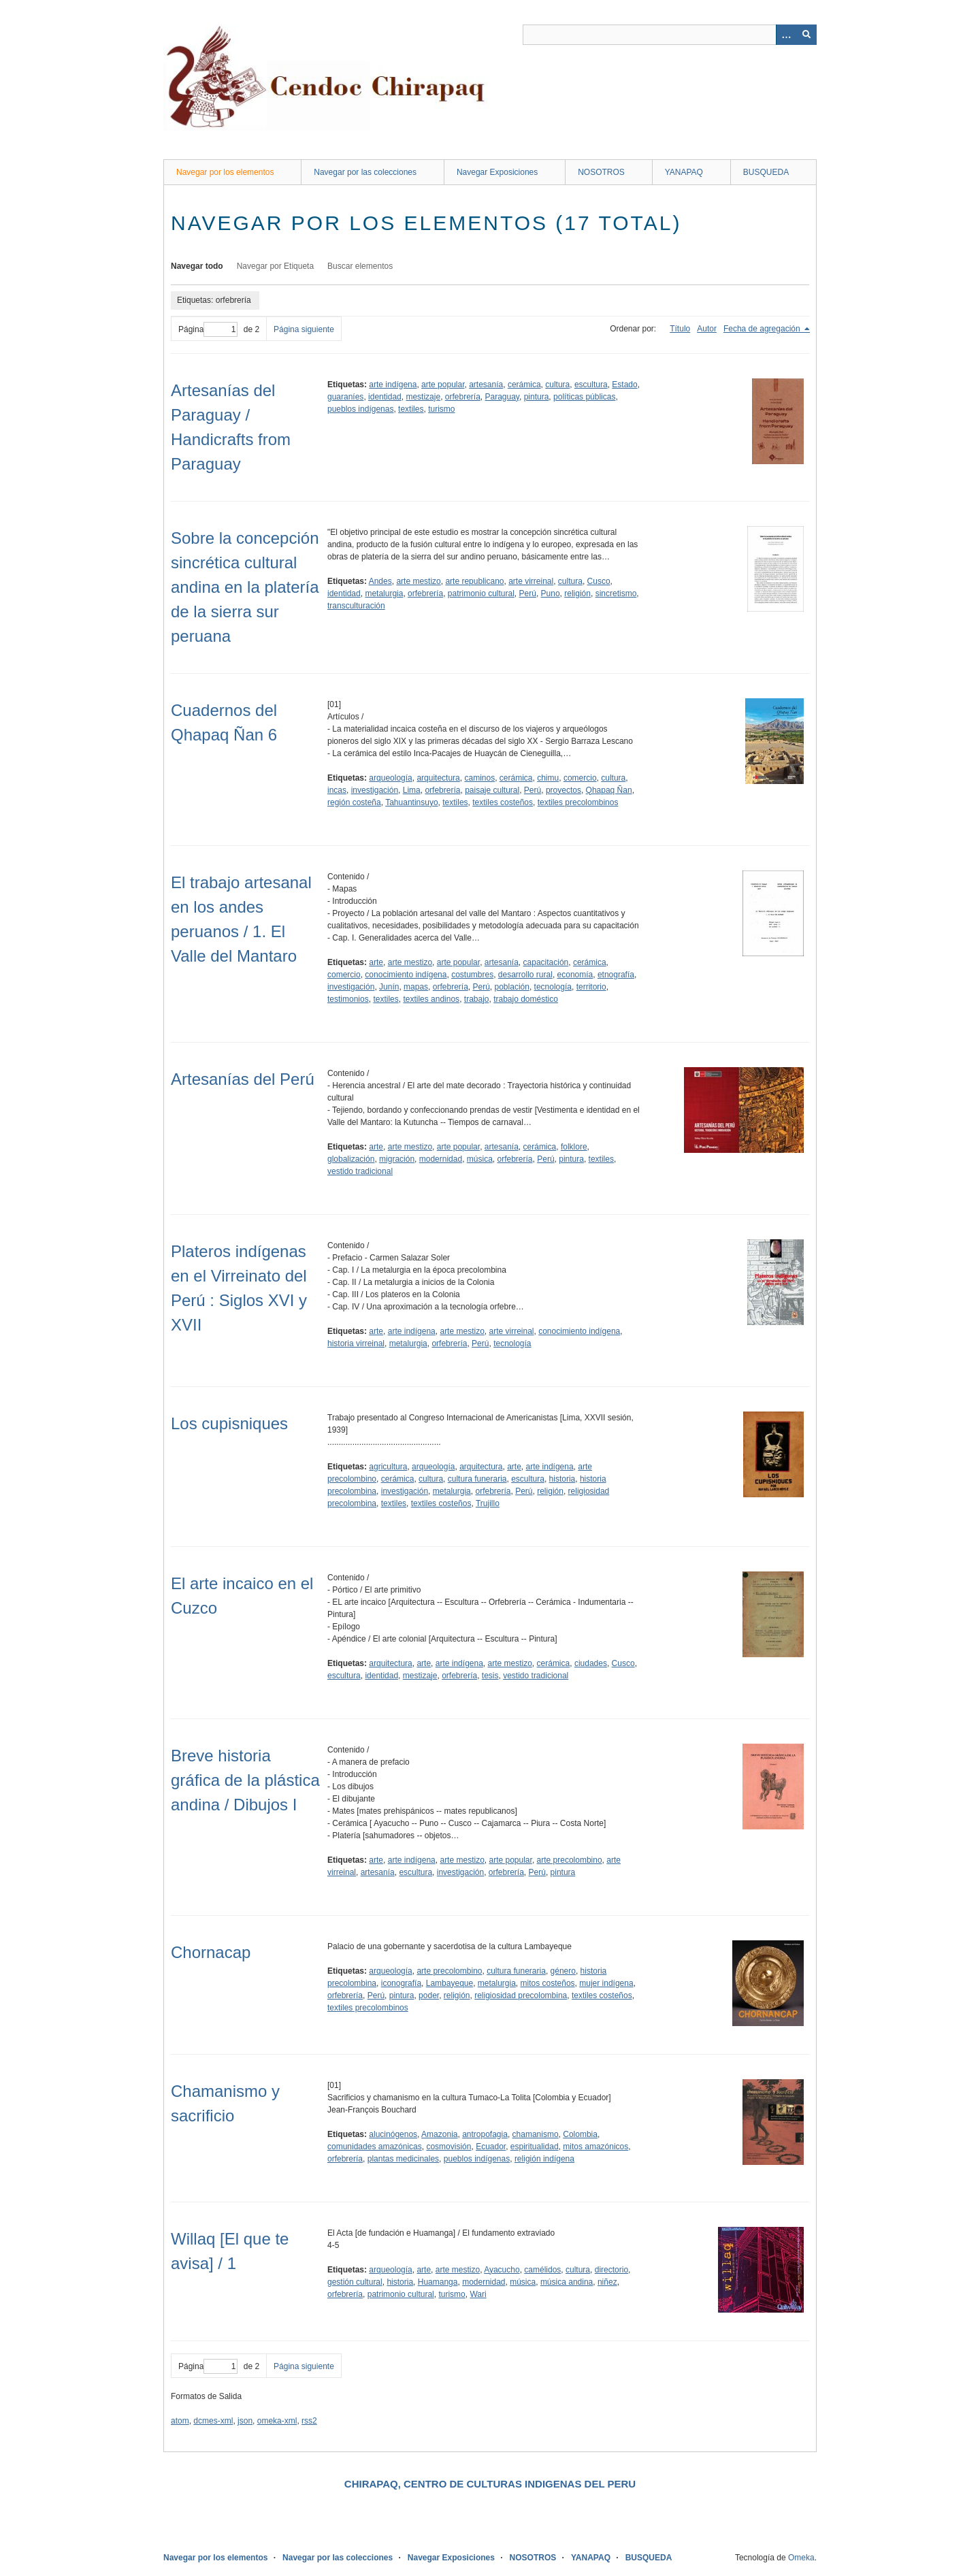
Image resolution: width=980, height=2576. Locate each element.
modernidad (440, 1159)
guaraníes (345, 397)
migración (396, 1159)
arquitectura (437, 778)
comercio (580, 778)
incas (336, 790)
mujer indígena (606, 1983)
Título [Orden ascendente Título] (680, 328)
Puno (550, 593)
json (245, 2421)
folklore (574, 1147)
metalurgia (384, 593)
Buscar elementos (360, 266)
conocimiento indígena (405, 974)
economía (575, 974)
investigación (374, 790)
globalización (350, 1159)
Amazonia (439, 2134)
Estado (624, 384)
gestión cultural (354, 2282)
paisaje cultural (492, 790)
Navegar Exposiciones (497, 172)
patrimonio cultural (481, 593)
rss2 (309, 2421)
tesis (490, 1675)
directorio (611, 2270)
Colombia (580, 2134)
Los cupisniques (229, 1423)
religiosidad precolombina (520, 1995)
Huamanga (438, 2282)
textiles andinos (431, 999)
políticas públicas (584, 397)
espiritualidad (534, 2146)
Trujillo (488, 1503)
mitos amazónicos (595, 2146)
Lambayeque (449, 1983)
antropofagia (485, 2134)
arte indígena (392, 384)
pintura (536, 397)
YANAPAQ (684, 172)
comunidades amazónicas (374, 2146)
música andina (566, 2282)
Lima (412, 790)
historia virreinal (356, 1343)
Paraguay (502, 397)
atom (180, 2421)
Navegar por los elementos (225, 172)
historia (562, 1479)
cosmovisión (448, 2146)
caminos (479, 778)
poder (429, 1995)
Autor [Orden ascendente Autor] (707, 328)
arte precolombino (569, 1860)
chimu (548, 778)
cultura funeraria (477, 1479)
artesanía (486, 384)
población (512, 987)
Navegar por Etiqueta (275, 266)
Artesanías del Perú (242, 1079)
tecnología (553, 987)
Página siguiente (304, 329)
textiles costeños (502, 802)
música (480, 1159)
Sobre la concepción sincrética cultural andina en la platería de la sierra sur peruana (245, 587)
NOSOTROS (601, 172)
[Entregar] (806, 35)
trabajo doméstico (525, 999)
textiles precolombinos (578, 802)
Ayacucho (501, 2270)
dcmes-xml (213, 2421)
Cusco (598, 581)
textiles (410, 409)
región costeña (354, 802)
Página (208, 329)
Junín (389, 987)
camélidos (542, 2270)
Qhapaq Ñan (609, 790)
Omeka (801, 2557)
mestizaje (423, 397)
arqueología (390, 778)
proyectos (563, 790)
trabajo (476, 999)
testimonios (348, 999)
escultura (591, 384)
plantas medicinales (403, 2159)
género (563, 1971)
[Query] (670, 35)
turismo (441, 409)
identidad (385, 397)
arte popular (442, 384)
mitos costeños (548, 1983)
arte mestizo (418, 581)
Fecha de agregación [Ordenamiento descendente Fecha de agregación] (762, 328)
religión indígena (544, 2159)
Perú (527, 593)
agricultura (388, 1466)
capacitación (546, 962)
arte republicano (474, 581)
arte (376, 962)
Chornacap (210, 1952)
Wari (478, 2294)
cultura (557, 384)
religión (577, 593)
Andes (380, 581)
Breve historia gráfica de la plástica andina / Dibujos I (245, 1780)
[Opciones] (786, 35)
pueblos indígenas (360, 409)
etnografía (616, 974)
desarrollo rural (525, 974)
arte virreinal (530, 581)
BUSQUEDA (766, 172)
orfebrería (462, 397)
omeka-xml (277, 2421)
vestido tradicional (360, 1171)
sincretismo (616, 593)
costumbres (472, 974)
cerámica (524, 384)
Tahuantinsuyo (411, 802)
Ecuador (491, 2146)
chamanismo (535, 2134)
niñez (607, 2282)
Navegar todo (197, 266)
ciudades (590, 1663)
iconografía (401, 1983)
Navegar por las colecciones (365, 172)
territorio (591, 987)
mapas (416, 987)
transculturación (356, 605)
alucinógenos (393, 2134)
